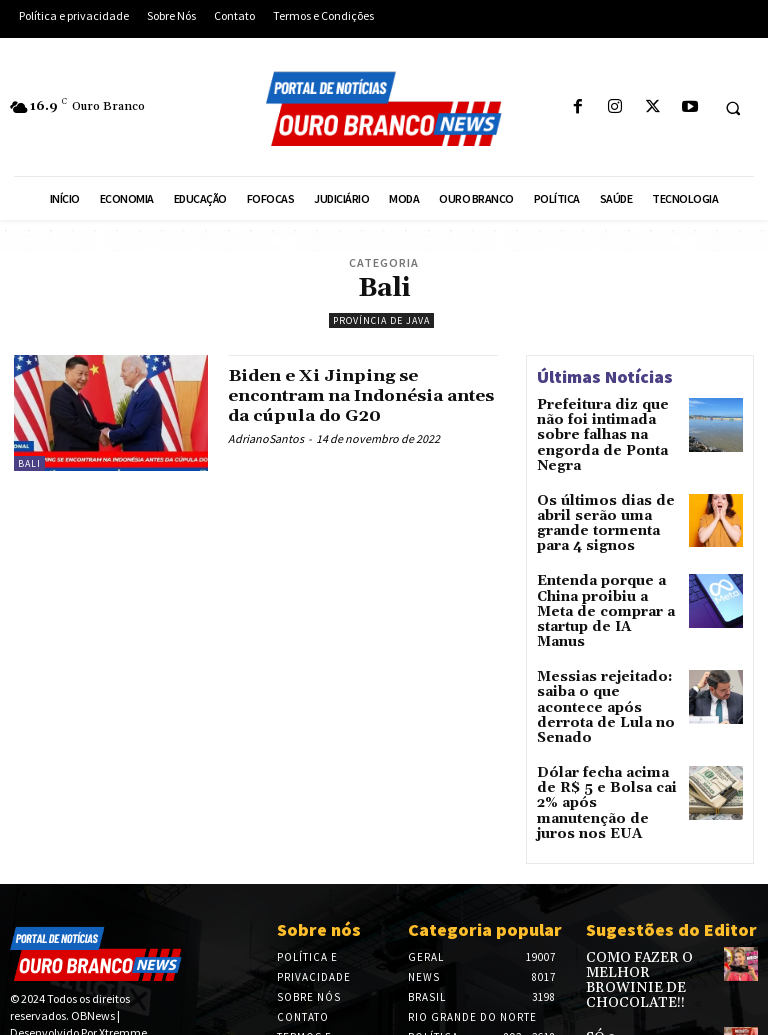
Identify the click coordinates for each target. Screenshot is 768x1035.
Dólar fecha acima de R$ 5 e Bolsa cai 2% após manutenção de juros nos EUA (605, 720)
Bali (29, 463)
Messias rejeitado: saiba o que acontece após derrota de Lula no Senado (604, 646)
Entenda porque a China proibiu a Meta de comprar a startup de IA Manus (604, 573)
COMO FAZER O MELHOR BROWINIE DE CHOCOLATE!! (649, 876)
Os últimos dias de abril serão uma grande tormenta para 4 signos (607, 499)
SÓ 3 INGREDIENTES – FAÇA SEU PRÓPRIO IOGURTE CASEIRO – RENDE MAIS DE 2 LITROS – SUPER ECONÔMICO (649, 956)
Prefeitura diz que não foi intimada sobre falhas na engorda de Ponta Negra (607, 425)
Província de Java (381, 320)
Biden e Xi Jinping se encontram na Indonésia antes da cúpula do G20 (346, 395)
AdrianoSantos (266, 438)
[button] (733, 108)
